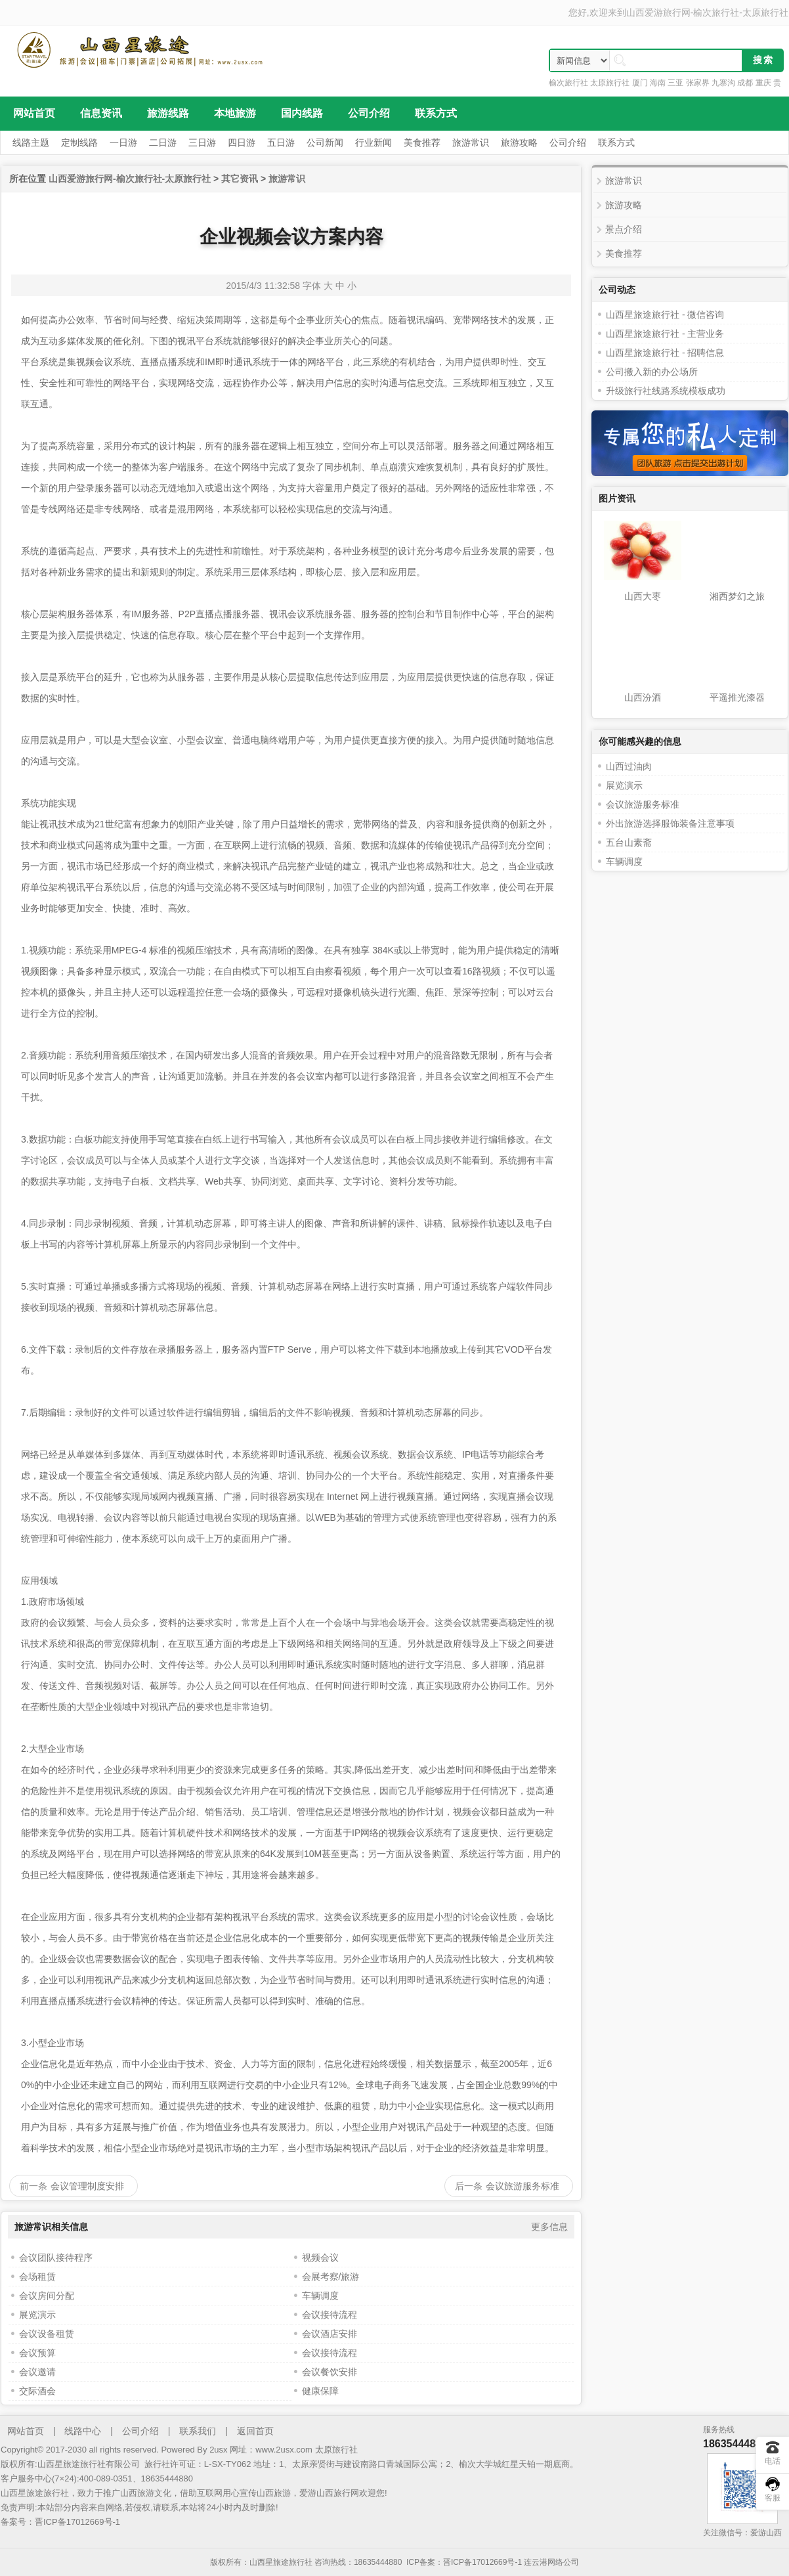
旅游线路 (168, 113)
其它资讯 (239, 178)
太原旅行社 (336, 2450)
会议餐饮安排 (329, 2372)
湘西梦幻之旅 (737, 596)
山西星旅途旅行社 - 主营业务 (665, 333)
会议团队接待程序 (56, 2257)
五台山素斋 (629, 842)
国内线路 (302, 113)
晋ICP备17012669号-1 (77, 2522)
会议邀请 (37, 2372)
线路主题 (30, 142)
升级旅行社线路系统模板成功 (665, 390)
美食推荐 (422, 142)
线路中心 (82, 2431)
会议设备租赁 (46, 2333)
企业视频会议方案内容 (291, 237)
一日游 (123, 142)
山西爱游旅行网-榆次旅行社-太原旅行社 (707, 12)
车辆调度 (320, 2295)
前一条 (33, 2186)
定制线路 (79, 142)
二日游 (163, 142)
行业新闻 (373, 142)
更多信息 (549, 2226)
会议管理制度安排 (87, 2186)
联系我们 (197, 2431)
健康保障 (320, 2391)
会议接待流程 (329, 2314)
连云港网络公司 (551, 2562)
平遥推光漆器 (737, 697)
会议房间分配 (46, 2295)
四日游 (241, 142)
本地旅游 (235, 113)
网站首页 (34, 113)
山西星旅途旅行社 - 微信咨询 (665, 314)
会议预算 (37, 2352)
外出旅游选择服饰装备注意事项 (670, 823)
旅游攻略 (519, 142)
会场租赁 (37, 2276)
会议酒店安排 (329, 2333)
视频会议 (320, 2257)
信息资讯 (101, 113)
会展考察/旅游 (331, 2276)
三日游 (202, 142)
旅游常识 (470, 142)
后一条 (468, 2186)
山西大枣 (642, 596)
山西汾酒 (642, 697)
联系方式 (436, 113)
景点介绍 (623, 229)
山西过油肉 (629, 766)
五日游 (281, 142)
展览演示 (37, 2314)
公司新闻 (325, 142)
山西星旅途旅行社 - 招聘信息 (665, 352)
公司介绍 (369, 113)
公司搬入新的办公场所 (652, 371)
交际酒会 (37, 2391)
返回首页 (255, 2431)
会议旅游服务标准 (522, 2186)
